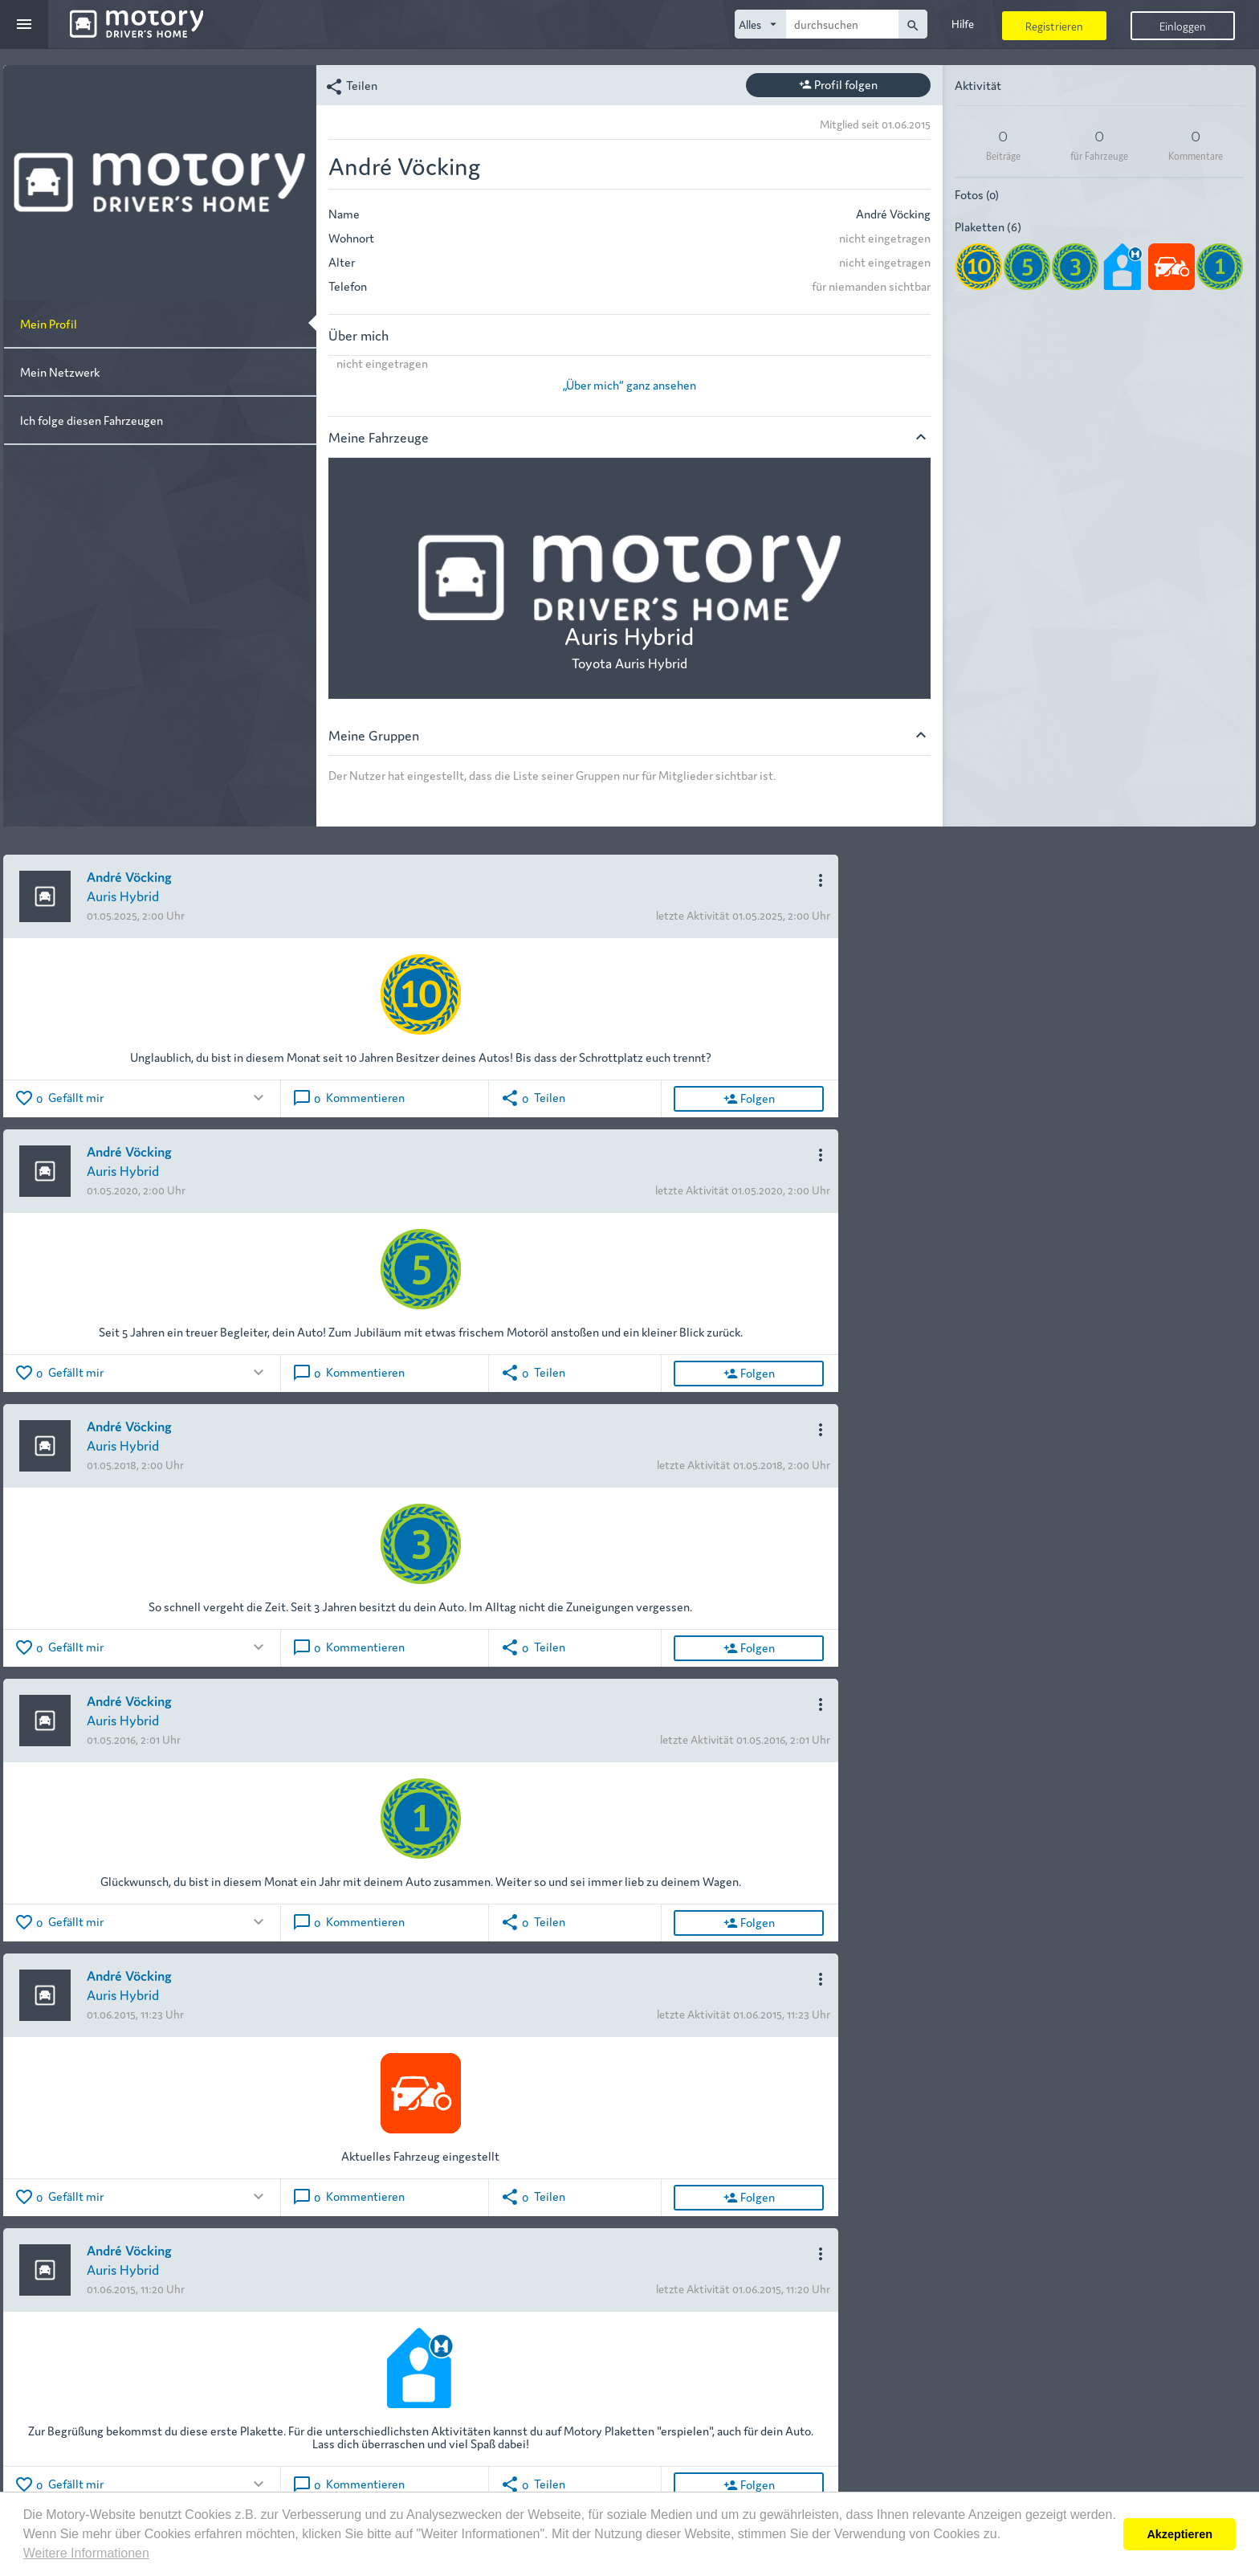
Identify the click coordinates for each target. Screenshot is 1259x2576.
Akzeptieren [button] (1179, 2534)
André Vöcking (129, 876)
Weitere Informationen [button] (86, 2553)
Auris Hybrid (123, 895)
